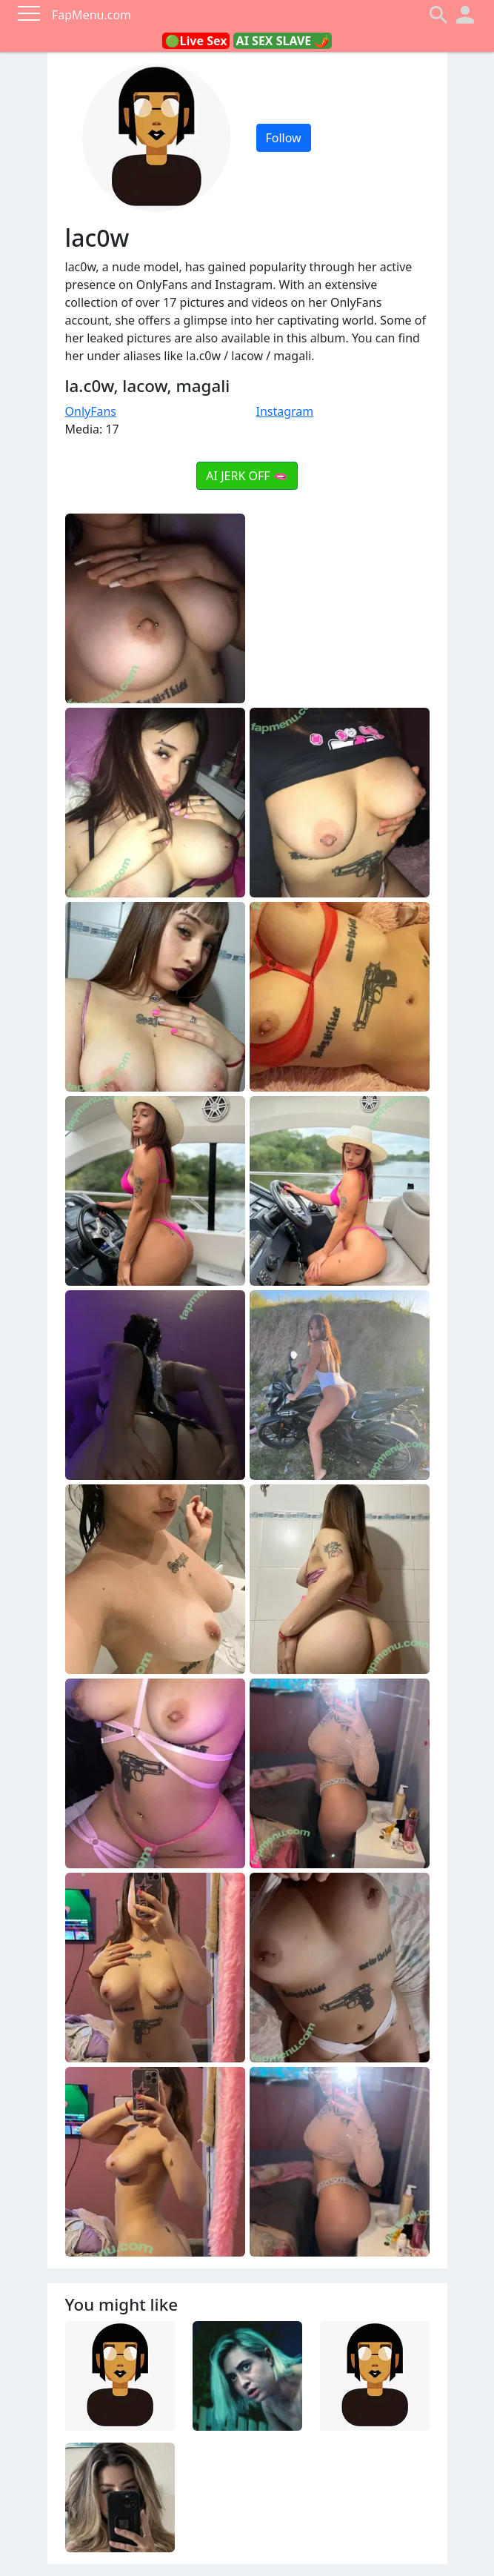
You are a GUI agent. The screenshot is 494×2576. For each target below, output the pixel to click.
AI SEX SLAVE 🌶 (283, 41)
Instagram (285, 411)
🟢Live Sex (196, 41)
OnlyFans (91, 411)
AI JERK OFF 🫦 (246, 476)
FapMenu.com (91, 15)
